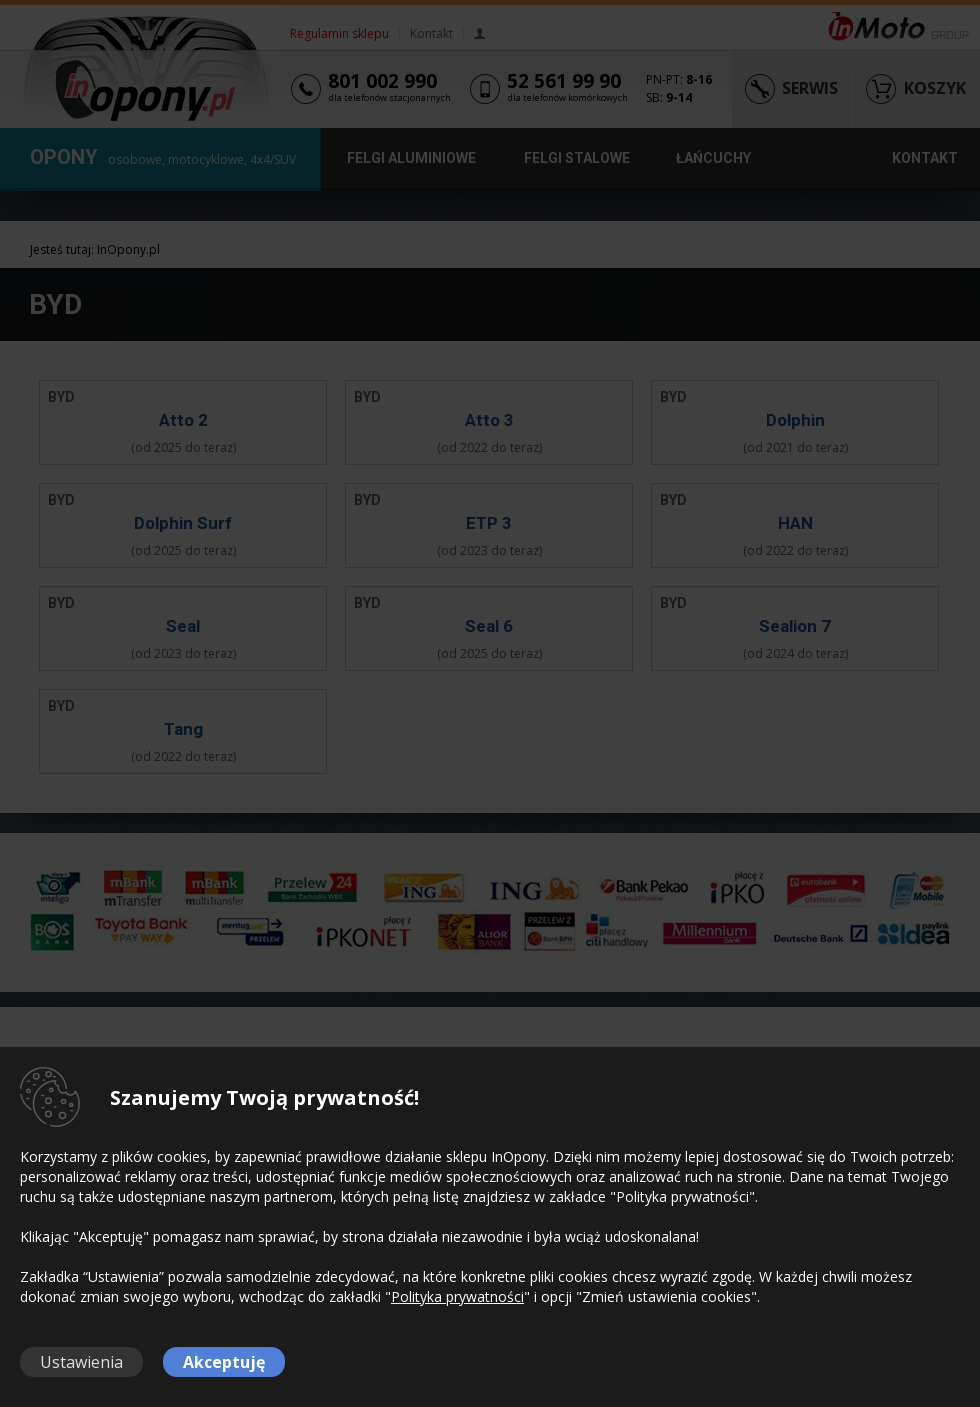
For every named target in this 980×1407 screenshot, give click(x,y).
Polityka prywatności (457, 1296)
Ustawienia (81, 1362)
